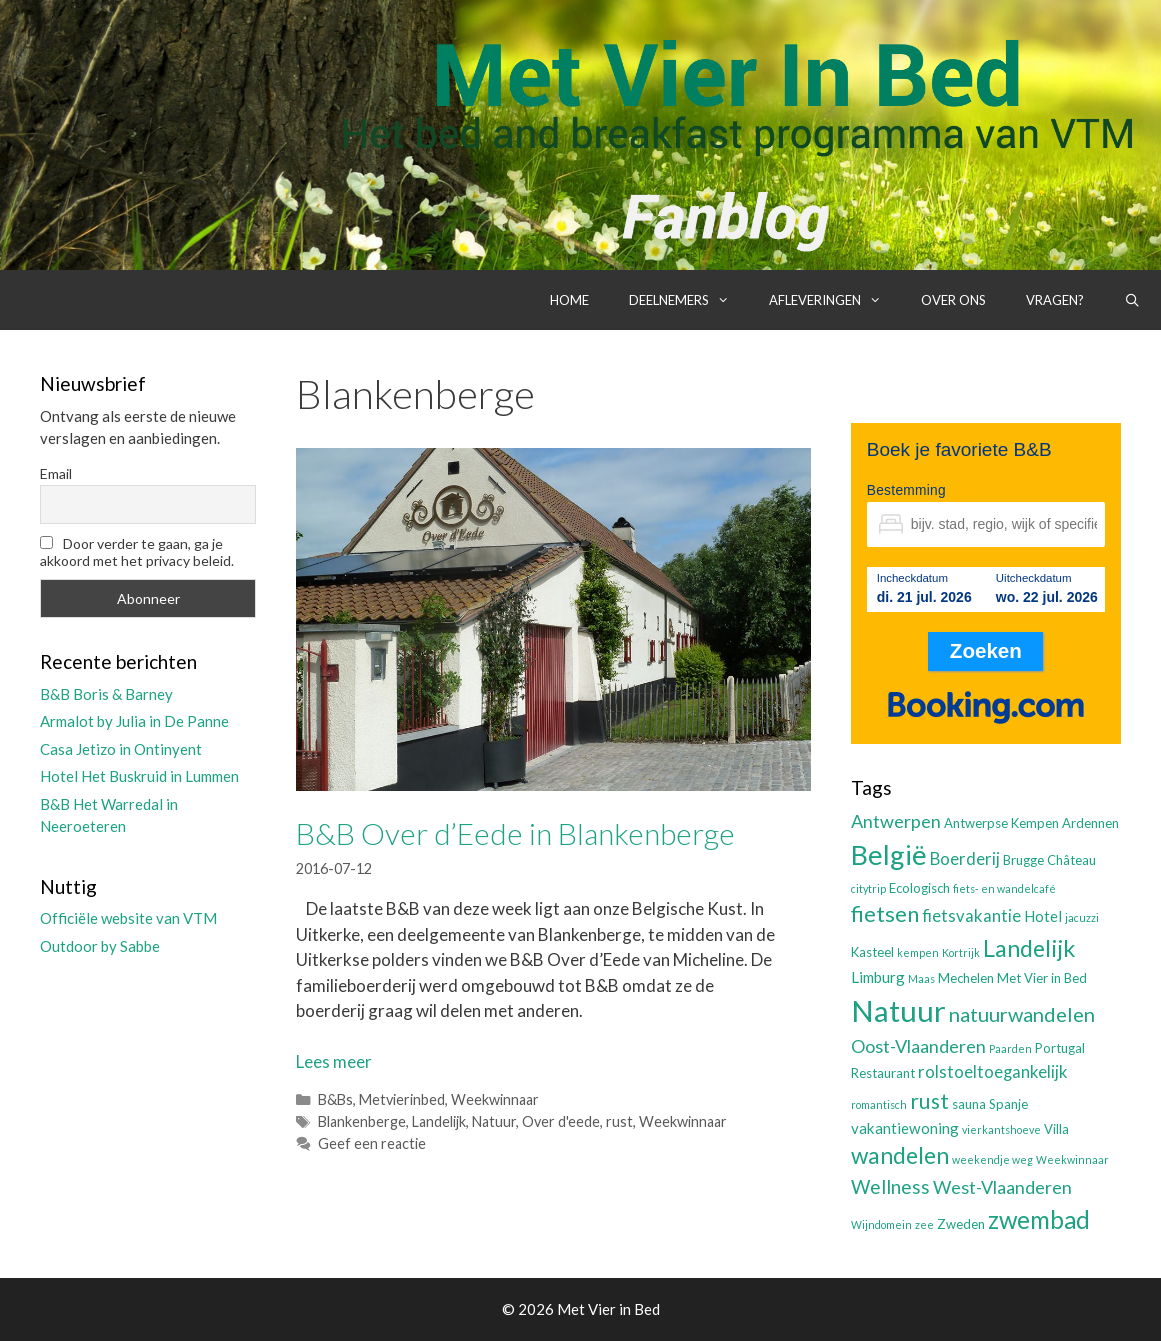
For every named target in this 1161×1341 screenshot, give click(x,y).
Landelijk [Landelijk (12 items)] (1029, 948)
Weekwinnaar (495, 1099)
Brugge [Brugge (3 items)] (1023, 860)
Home (569, 300)
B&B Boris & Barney (106, 694)
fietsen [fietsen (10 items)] (885, 913)
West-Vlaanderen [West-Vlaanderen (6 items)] (1002, 1187)
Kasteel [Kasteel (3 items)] (872, 952)
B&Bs (335, 1099)
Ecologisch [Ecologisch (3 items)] (919, 888)
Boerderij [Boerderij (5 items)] (965, 859)
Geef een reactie (372, 1143)
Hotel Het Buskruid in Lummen (139, 776)
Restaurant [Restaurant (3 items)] (883, 1073)
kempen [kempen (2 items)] (918, 952)
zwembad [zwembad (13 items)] (1039, 1219)
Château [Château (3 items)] (1071, 860)
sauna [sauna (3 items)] (969, 1104)
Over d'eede (561, 1121)
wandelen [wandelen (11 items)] (900, 1155)
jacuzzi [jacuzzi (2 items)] (1082, 917)
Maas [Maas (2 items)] (921, 978)
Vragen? (1055, 300)
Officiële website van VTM (128, 918)
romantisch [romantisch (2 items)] (879, 1104)
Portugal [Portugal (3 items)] (1060, 1048)
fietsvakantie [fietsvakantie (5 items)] (971, 916)
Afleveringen (835, 300)
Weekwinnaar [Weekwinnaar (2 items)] (1072, 1159)
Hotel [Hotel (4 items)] (1043, 916)
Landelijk (439, 1121)
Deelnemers (689, 300)
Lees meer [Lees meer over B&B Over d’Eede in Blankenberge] (334, 1061)
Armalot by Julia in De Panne (134, 721)
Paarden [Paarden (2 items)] (1010, 1048)
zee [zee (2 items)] (924, 1224)
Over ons (953, 300)
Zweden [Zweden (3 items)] (961, 1224)
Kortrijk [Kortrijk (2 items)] (961, 952)
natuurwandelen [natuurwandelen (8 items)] (1022, 1014)
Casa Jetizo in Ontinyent (121, 749)
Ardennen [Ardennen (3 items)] (1090, 823)
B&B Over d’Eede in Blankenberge (515, 833)
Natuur (494, 1121)
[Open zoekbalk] (1132, 300)
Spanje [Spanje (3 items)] (1008, 1104)
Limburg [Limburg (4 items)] (878, 977)
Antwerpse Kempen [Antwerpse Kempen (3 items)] (1001, 823)
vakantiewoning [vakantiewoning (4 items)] (905, 1128)
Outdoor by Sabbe (100, 946)
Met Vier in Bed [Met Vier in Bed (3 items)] (1042, 978)
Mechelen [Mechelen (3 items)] (966, 978)
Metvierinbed (402, 1099)
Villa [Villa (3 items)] (1056, 1129)
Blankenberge (362, 1121)
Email (56, 473)
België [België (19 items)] (889, 854)
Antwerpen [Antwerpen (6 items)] (896, 821)
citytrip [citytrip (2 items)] (868, 888)
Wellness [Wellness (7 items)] (890, 1186)
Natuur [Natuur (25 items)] (898, 1010)
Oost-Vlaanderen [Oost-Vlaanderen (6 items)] (918, 1046)
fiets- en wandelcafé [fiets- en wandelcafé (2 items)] (1004, 888)
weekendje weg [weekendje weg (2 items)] (992, 1159)
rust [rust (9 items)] (929, 1100)
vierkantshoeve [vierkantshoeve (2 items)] (1001, 1129)
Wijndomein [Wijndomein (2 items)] (881, 1224)
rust (619, 1121)
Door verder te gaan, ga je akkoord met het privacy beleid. (137, 552)
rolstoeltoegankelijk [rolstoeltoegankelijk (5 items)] (993, 1072)
